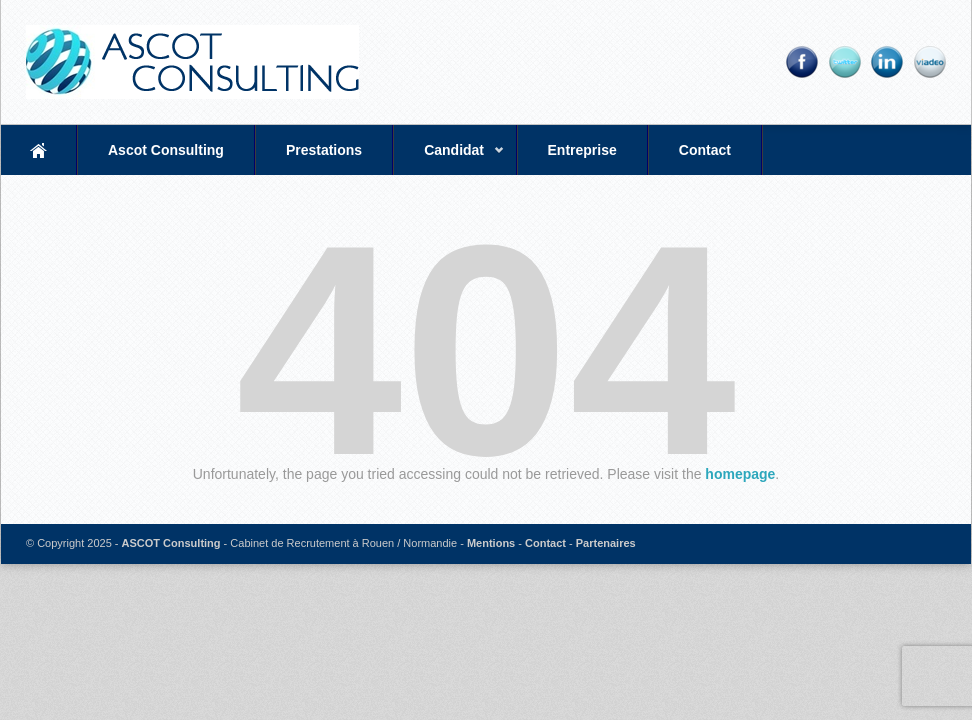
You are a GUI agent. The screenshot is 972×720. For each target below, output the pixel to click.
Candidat (449, 158)
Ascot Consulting (166, 150)
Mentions (491, 543)
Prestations (324, 150)
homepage (740, 474)
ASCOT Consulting (171, 543)
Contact (705, 150)
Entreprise (582, 150)
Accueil (39, 150)
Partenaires (606, 543)
